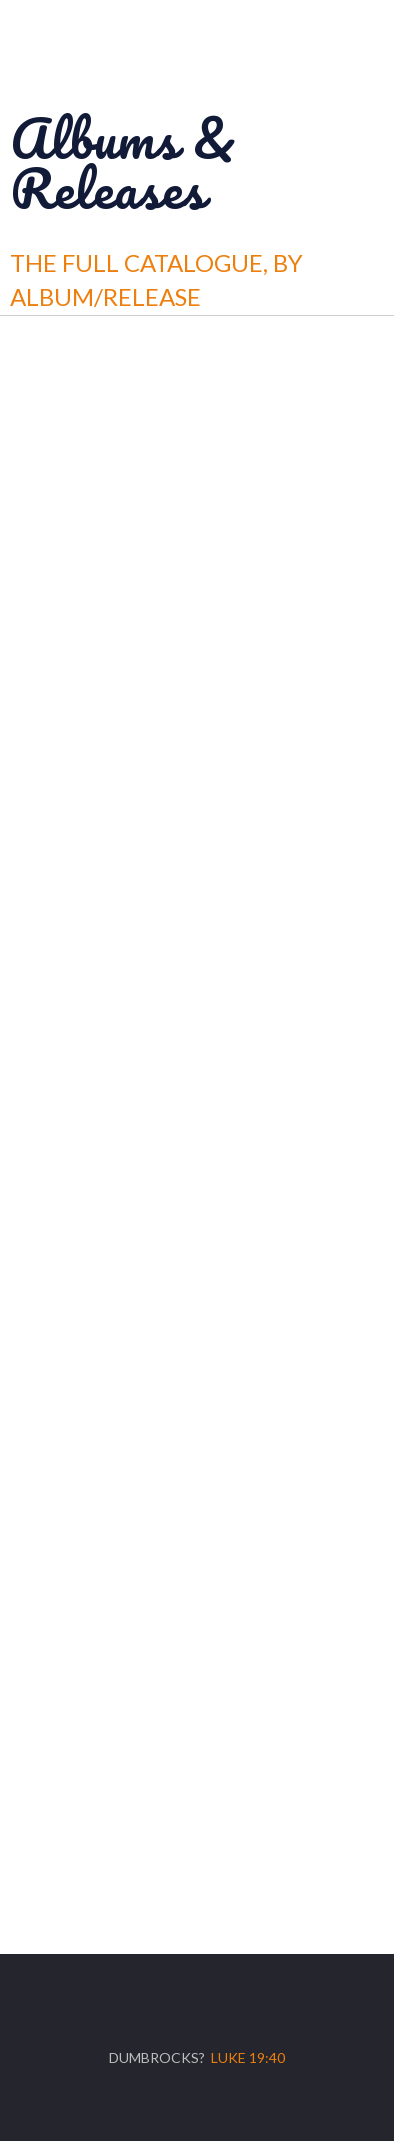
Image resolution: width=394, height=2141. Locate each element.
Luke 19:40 (248, 2057)
